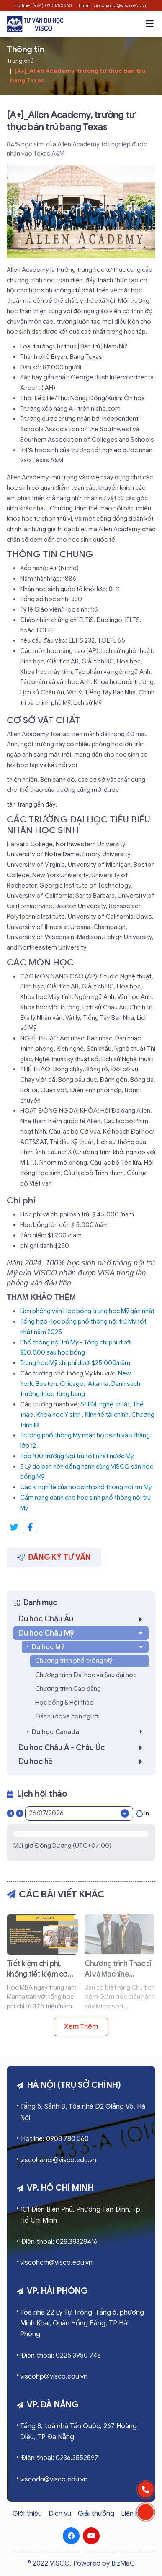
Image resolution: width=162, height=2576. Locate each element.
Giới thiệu (27, 2513)
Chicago (72, 1384)
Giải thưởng (96, 2513)
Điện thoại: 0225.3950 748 (61, 2355)
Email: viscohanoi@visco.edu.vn (113, 5)
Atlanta (98, 1384)
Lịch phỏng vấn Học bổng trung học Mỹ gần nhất (87, 1311)
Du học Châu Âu (82, 1618)
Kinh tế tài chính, (107, 1415)
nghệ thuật (114, 1404)
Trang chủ (20, 60)
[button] (149, 24)
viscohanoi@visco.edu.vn (58, 2160)
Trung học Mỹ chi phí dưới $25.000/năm (75, 1363)
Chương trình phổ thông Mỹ (73, 1660)
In (142, 1813)
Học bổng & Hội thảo (64, 1702)
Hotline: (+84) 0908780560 (43, 5)
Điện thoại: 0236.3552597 (59, 2458)
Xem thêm (81, 2027)
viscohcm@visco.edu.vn (56, 2262)
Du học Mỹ (88, 1647)
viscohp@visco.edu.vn (53, 2376)
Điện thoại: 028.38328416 (59, 2242)
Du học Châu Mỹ (81, 1633)
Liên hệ (132, 2513)
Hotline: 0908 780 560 (55, 2139)
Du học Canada (89, 1732)
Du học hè (82, 1761)
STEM (88, 1404)
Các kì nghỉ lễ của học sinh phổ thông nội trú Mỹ (86, 1487)
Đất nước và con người (67, 1716)
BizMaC (123, 2563)
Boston (46, 1384)
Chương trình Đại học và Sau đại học (85, 1675)
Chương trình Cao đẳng (68, 1689)
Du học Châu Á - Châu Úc (82, 1747)
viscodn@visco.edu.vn (53, 2479)
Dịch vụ (60, 2513)
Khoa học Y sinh (58, 1415)
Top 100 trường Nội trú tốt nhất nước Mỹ (77, 1456)
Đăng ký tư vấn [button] (54, 1557)
